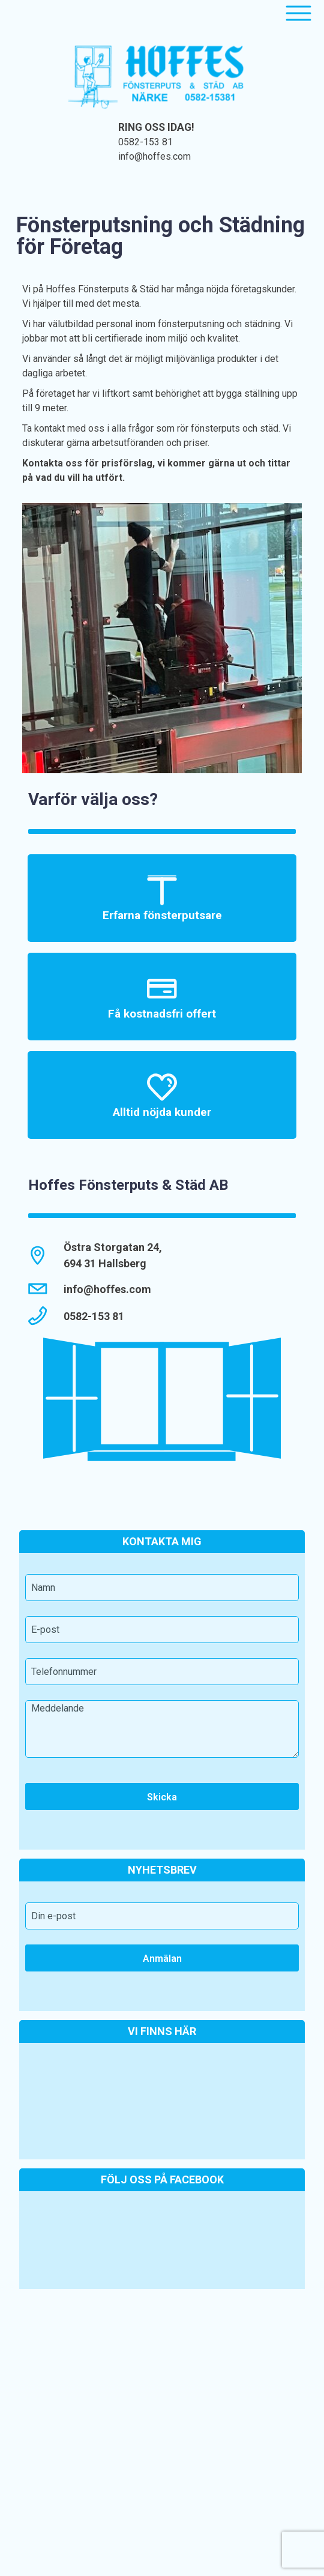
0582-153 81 (145, 142)
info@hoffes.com (154, 156)
